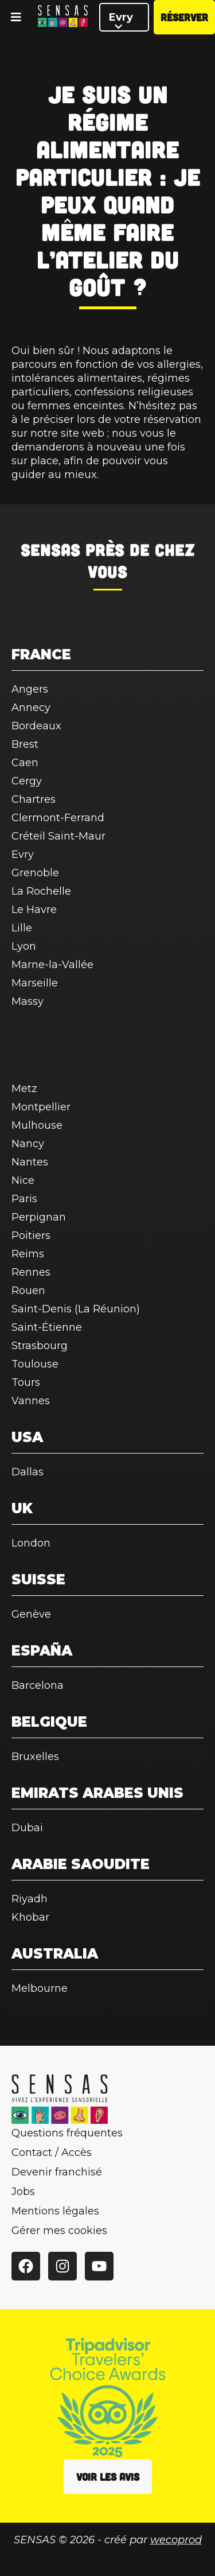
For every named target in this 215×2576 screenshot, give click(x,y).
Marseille (34, 983)
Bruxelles (35, 1756)
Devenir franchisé (56, 2172)
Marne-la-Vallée (52, 964)
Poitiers (30, 1235)
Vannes (30, 1400)
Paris (24, 1198)
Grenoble (35, 873)
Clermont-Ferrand (57, 817)
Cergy (26, 781)
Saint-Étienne (46, 1327)
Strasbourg (39, 1345)
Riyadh (29, 1899)
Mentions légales (55, 2211)
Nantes (29, 1162)
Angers (29, 689)
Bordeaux (36, 726)
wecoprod (176, 2540)
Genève (31, 1614)
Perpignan (38, 1217)
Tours (25, 1382)
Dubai (27, 1827)
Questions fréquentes (67, 2133)
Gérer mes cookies (59, 2230)
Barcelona (37, 1685)
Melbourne (39, 1988)
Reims (27, 1254)
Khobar (30, 1917)
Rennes (30, 1272)
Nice (22, 1180)
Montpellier (41, 1107)
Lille (21, 928)
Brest (24, 744)
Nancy (27, 1143)
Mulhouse (36, 1125)
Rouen (28, 1290)
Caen (24, 762)
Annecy (30, 707)
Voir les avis (107, 2476)
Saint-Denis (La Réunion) (75, 1309)
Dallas (27, 1472)
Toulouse (34, 1364)
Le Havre (34, 909)
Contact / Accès (51, 2152)
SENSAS (50, 550)
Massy (27, 1001)
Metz (24, 1088)
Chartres (33, 799)
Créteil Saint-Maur (58, 836)
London (30, 1543)
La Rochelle (41, 891)
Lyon (23, 946)
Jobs (23, 2191)
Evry (121, 21)
